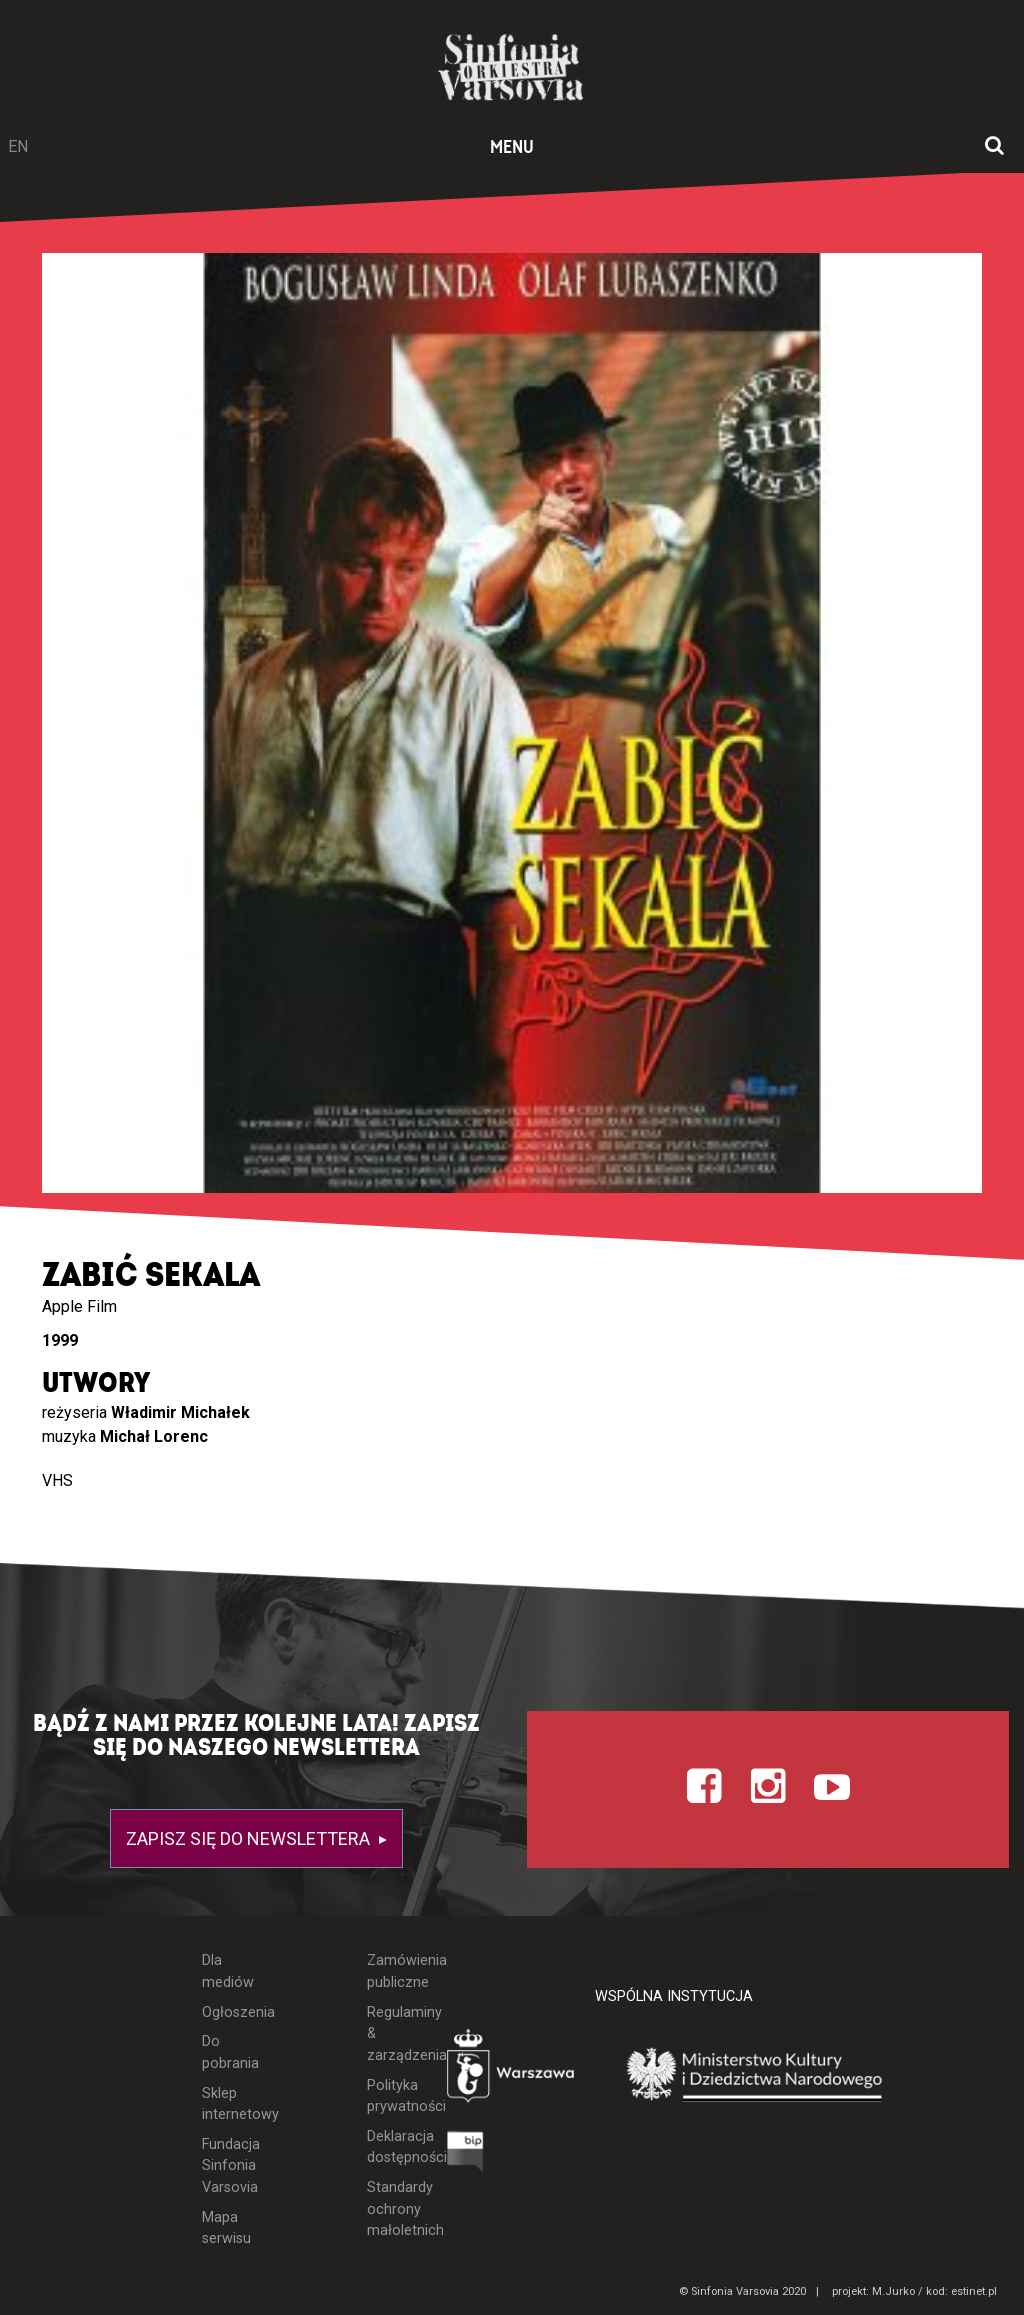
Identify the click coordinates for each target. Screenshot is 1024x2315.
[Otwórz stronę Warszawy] (512, 2071)
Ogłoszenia (228, 2012)
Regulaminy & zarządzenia (392, 2034)
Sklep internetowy (228, 2104)
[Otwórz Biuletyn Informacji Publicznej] (465, 2156)
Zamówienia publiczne (392, 1971)
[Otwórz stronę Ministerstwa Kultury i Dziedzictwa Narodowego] (755, 2076)
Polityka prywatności (392, 2096)
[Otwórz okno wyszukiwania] (994, 147)
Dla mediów (228, 1971)
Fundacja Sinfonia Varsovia (228, 2166)
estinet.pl (974, 2291)
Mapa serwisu (226, 2228)
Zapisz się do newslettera (250, 1838)
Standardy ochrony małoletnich (392, 2209)
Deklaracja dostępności (392, 2147)
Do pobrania (228, 2052)
